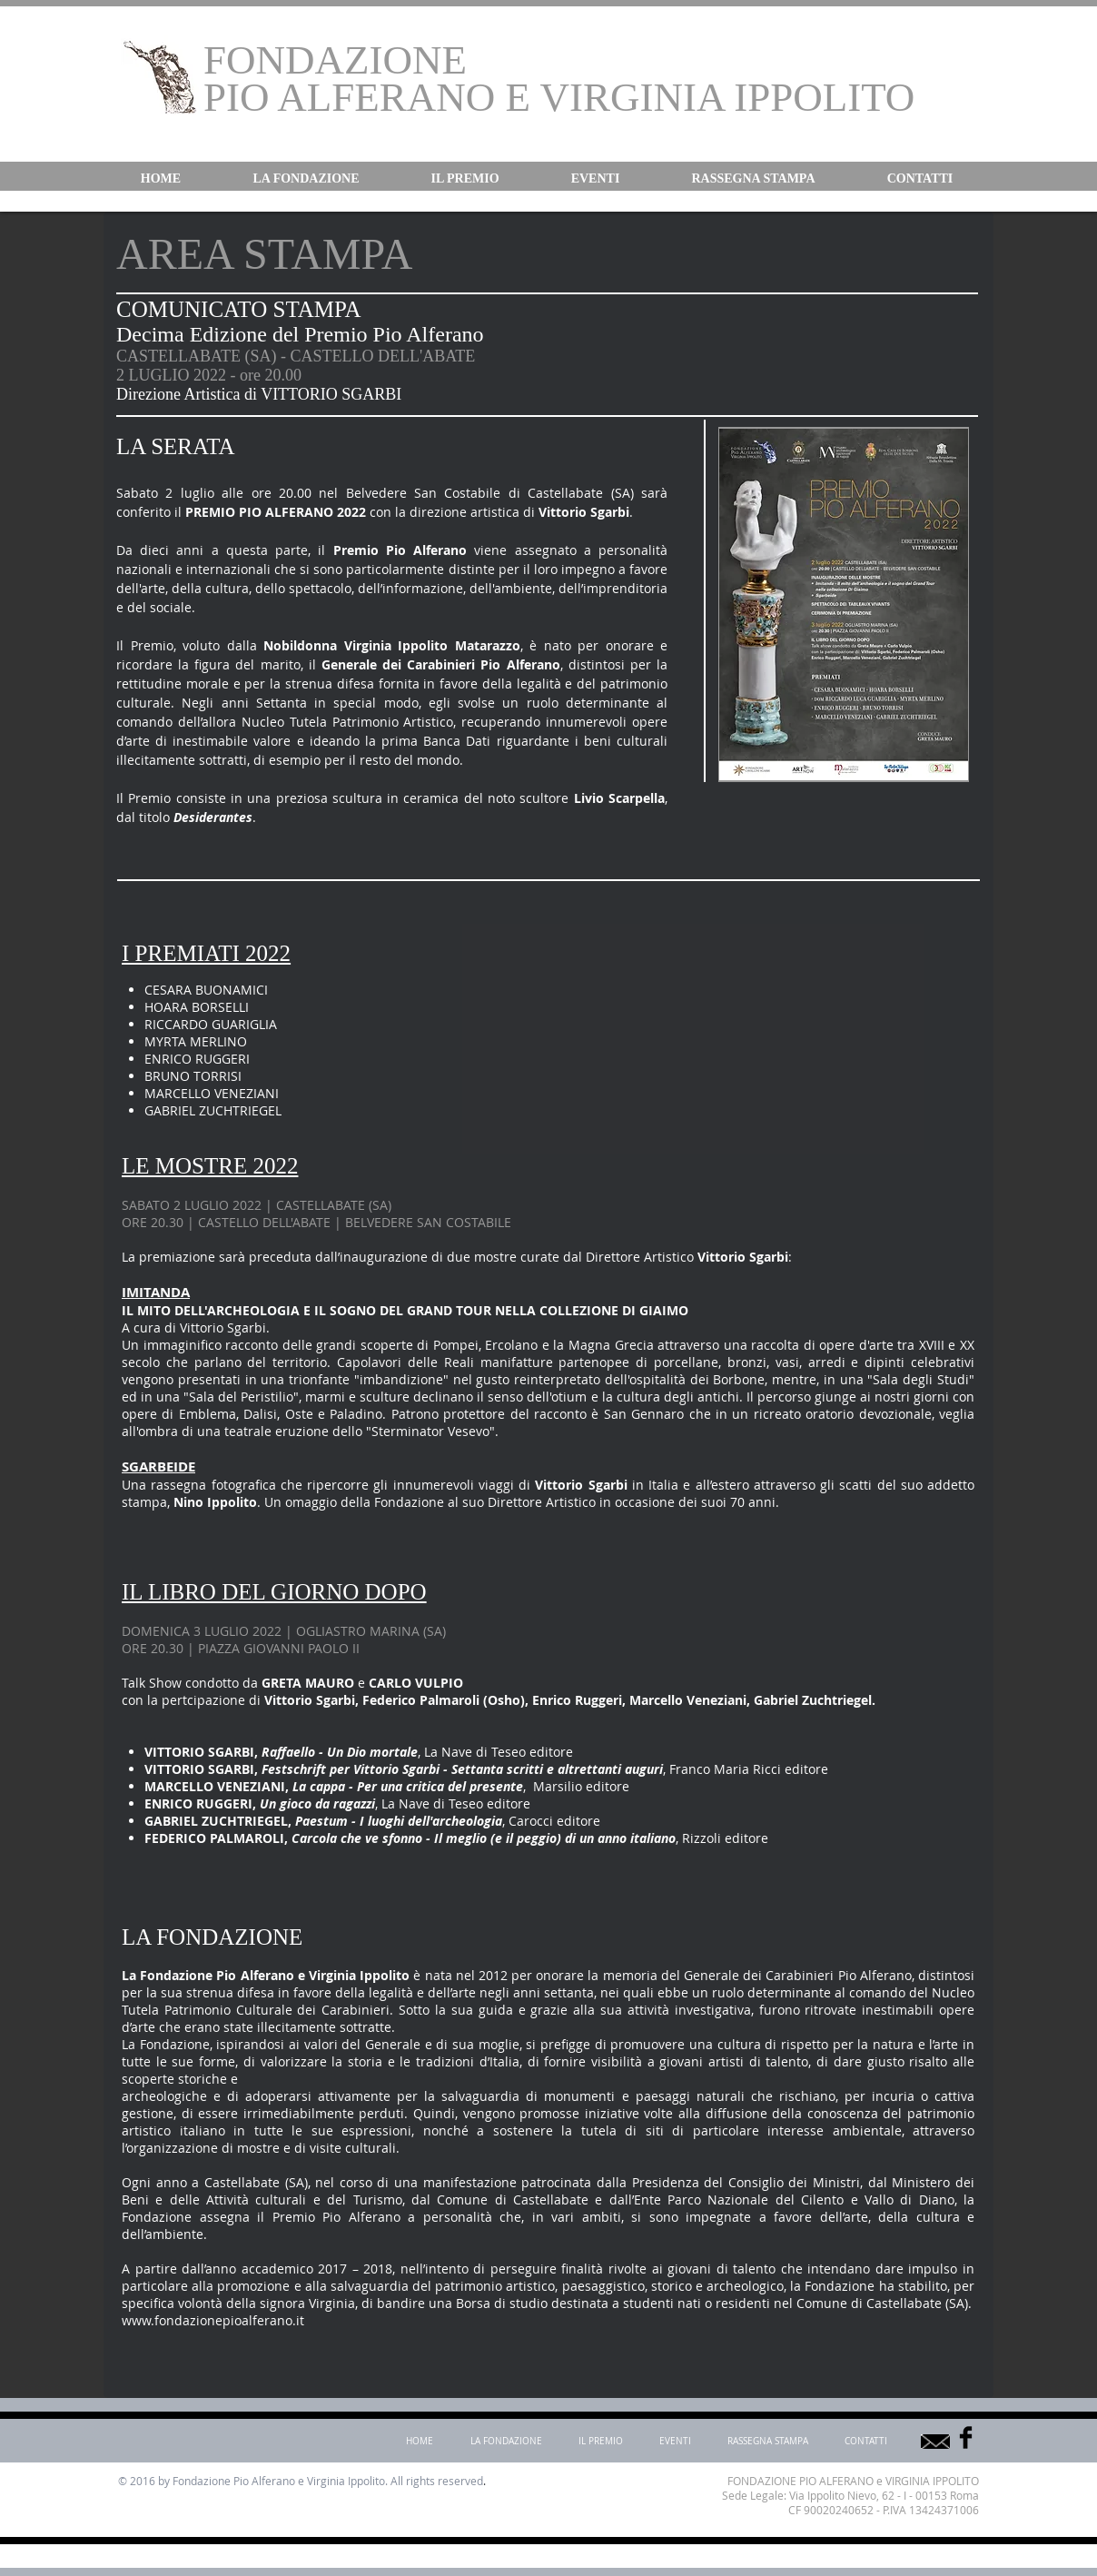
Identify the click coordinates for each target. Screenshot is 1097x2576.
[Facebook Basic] (965, 2437)
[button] (306, 178)
